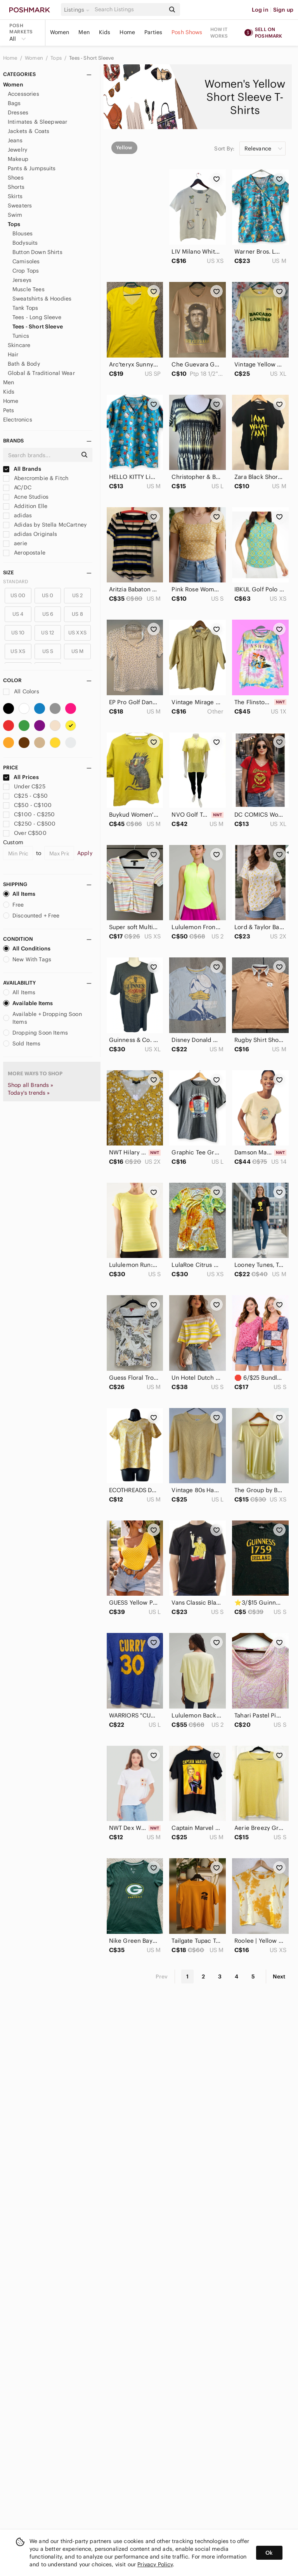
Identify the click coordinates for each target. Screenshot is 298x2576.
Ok (269, 2552)
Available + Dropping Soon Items (42, 1018)
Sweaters (20, 205)
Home (127, 32)
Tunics (20, 335)
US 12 (47, 632)
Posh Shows (187, 32)
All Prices (21, 777)
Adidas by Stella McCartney (45, 524)
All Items (19, 893)
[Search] (129, 9)
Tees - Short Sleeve (91, 58)
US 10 (18, 632)
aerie (15, 543)
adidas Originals (30, 533)
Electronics (17, 419)
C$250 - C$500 (29, 823)
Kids (105, 32)
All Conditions (26, 948)
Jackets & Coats (28, 131)
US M (77, 651)
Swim (15, 214)
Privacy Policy (155, 2564)
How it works (219, 32)
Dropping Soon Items (35, 1032)
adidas (17, 515)
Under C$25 (24, 786)
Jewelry (17, 149)
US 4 (18, 614)
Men (83, 32)
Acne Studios (26, 496)
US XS (17, 651)
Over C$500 (25, 832)
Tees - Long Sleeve (36, 317)
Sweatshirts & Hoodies (41, 298)
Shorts (16, 186)
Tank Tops (25, 307)
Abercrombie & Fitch (35, 478)
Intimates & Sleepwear (37, 121)
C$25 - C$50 (25, 795)
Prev (162, 1976)
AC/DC (17, 487)
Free (13, 904)
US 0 (48, 595)
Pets (8, 410)
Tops (56, 58)
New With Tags (27, 959)
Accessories (23, 93)
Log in (260, 9)
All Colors (21, 691)
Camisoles (26, 261)
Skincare (19, 345)
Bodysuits (25, 242)
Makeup (18, 158)
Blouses (22, 233)
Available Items (28, 1003)
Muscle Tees (28, 289)
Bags (14, 103)
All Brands (22, 468)
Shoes (16, 177)
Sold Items (22, 1043)
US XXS (77, 632)
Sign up (283, 9)
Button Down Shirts (37, 252)
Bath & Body (24, 363)
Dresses (18, 112)
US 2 (77, 595)
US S (48, 651)
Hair (13, 354)
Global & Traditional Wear (41, 373)
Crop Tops (25, 270)
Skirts (15, 196)
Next (279, 1976)
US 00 (18, 595)
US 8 (77, 614)
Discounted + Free (31, 915)
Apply (84, 853)
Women (59, 32)
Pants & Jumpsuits (32, 168)
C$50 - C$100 (27, 805)
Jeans (15, 140)
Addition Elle (25, 506)
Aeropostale (24, 552)
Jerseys (21, 279)
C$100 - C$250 (29, 814)
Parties (153, 32)
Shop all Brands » (31, 1085)
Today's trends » (29, 1092)
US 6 (48, 614)
